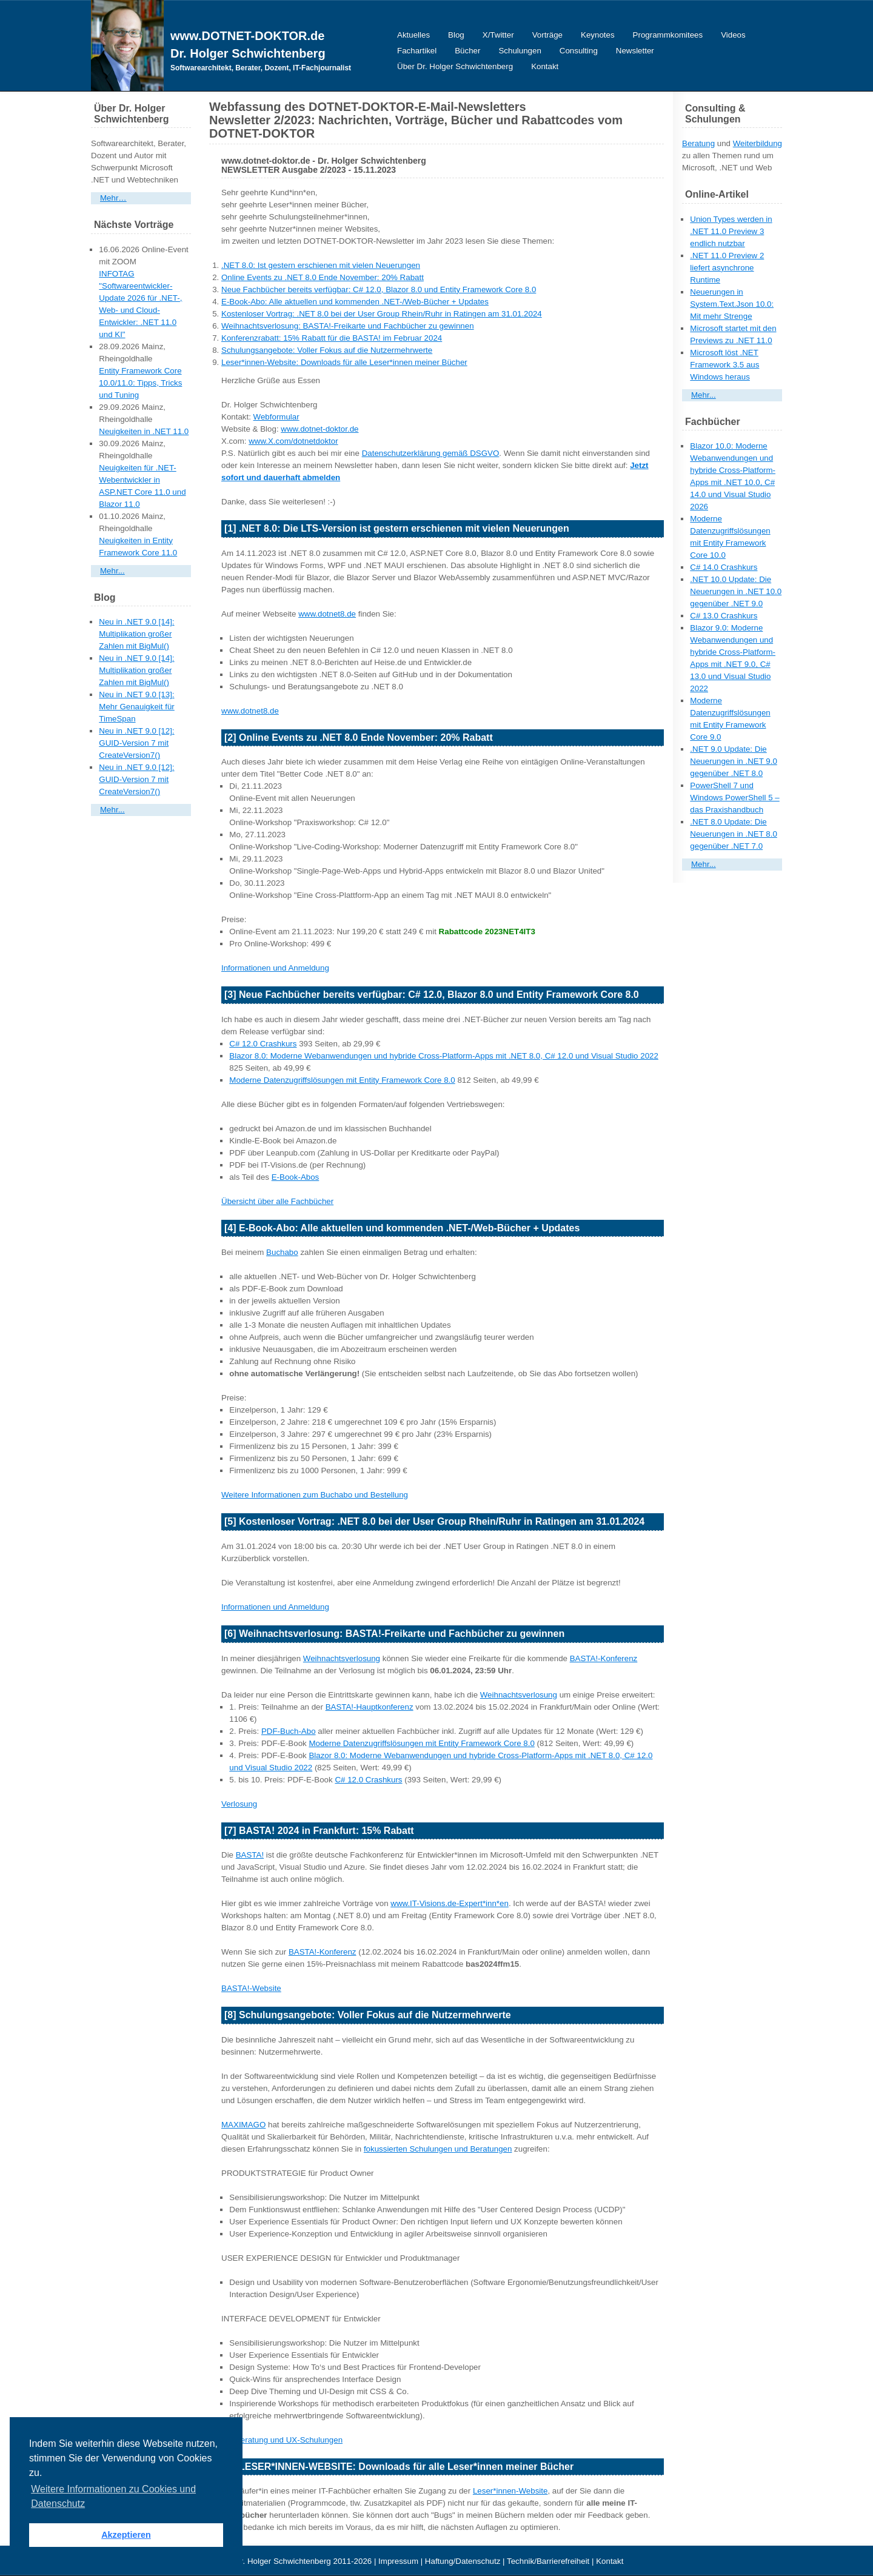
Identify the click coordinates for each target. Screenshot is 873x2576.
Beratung (698, 143)
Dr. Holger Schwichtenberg (248, 53)
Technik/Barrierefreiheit (548, 2561)
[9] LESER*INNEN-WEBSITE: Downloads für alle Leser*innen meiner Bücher (399, 2466)
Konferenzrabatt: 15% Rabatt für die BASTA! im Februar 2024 (331, 338)
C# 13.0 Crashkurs (723, 615)
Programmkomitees (668, 34)
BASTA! (250, 1854)
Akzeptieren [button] (126, 2535)
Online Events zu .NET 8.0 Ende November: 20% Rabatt (322, 277)
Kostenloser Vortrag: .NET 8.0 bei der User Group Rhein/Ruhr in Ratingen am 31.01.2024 (381, 313)
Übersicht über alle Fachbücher (277, 1201)
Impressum (398, 2561)
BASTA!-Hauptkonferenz (369, 1706)
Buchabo (282, 1252)
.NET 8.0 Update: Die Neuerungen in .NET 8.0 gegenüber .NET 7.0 (733, 834)
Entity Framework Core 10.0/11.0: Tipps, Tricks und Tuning (140, 383)
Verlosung (239, 1803)
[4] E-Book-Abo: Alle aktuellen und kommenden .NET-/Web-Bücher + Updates (402, 1228)
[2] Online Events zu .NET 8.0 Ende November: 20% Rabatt (358, 737)
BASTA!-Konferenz (604, 1658)
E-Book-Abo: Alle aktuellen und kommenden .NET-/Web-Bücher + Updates (355, 301)
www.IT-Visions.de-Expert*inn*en (449, 1903)
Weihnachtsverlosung (341, 1658)
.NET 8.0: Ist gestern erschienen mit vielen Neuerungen (320, 265)
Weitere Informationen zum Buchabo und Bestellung (314, 1494)
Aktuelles (413, 34)
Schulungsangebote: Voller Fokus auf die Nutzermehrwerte (326, 350)
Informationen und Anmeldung (275, 967)
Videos (733, 34)
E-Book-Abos (295, 1177)
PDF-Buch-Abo (288, 1731)
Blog (456, 34)
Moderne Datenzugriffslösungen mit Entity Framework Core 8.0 (342, 1080)
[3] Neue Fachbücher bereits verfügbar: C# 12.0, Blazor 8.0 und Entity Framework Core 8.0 (431, 994)
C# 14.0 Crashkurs (723, 567)
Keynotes (598, 34)
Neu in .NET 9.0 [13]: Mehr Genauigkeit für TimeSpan (136, 706)
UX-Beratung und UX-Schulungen (282, 2439)
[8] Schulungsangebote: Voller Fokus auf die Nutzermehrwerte (367, 2015)
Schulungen (519, 50)
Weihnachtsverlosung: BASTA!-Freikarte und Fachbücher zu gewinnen (347, 325)
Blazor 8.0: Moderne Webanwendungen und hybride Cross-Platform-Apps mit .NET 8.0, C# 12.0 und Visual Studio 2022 (443, 1055)
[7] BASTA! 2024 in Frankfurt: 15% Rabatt (319, 1830)
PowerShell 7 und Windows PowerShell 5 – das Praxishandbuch (734, 797)
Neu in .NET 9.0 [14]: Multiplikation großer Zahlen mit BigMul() (136, 634)
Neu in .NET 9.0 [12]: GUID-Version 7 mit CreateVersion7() (136, 743)
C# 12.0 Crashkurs (262, 1043)
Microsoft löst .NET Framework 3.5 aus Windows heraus (724, 364)
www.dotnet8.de (327, 613)
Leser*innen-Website (510, 2490)
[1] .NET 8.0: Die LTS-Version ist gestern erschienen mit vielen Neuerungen (396, 528)
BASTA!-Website (251, 1988)
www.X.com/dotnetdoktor (293, 441)
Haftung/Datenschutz (462, 2561)
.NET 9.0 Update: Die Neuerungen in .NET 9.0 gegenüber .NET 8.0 (733, 761)
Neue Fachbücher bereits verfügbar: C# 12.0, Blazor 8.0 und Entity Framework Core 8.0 (378, 289)
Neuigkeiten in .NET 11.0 (144, 431)
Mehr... (112, 570)
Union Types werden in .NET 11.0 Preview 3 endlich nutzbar (731, 231)
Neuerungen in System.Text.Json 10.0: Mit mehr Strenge (732, 304)
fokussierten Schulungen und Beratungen (438, 2148)
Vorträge (547, 34)
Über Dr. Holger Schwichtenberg (455, 66)
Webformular (276, 416)
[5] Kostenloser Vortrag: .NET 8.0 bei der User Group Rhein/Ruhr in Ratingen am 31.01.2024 (434, 1521)
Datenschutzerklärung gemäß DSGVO (431, 453)
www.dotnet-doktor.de (319, 428)
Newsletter (635, 50)
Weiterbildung (757, 143)
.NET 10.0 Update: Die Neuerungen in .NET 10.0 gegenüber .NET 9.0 (735, 591)
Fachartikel (416, 50)
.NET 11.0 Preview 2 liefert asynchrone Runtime (727, 267)
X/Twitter (498, 34)
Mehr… (113, 197)
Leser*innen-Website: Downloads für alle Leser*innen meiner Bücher (344, 362)
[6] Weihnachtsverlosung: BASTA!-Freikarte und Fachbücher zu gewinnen (394, 1633)
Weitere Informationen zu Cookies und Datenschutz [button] (113, 2496)
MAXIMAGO (243, 2124)
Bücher (467, 50)
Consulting (579, 50)
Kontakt (544, 66)
